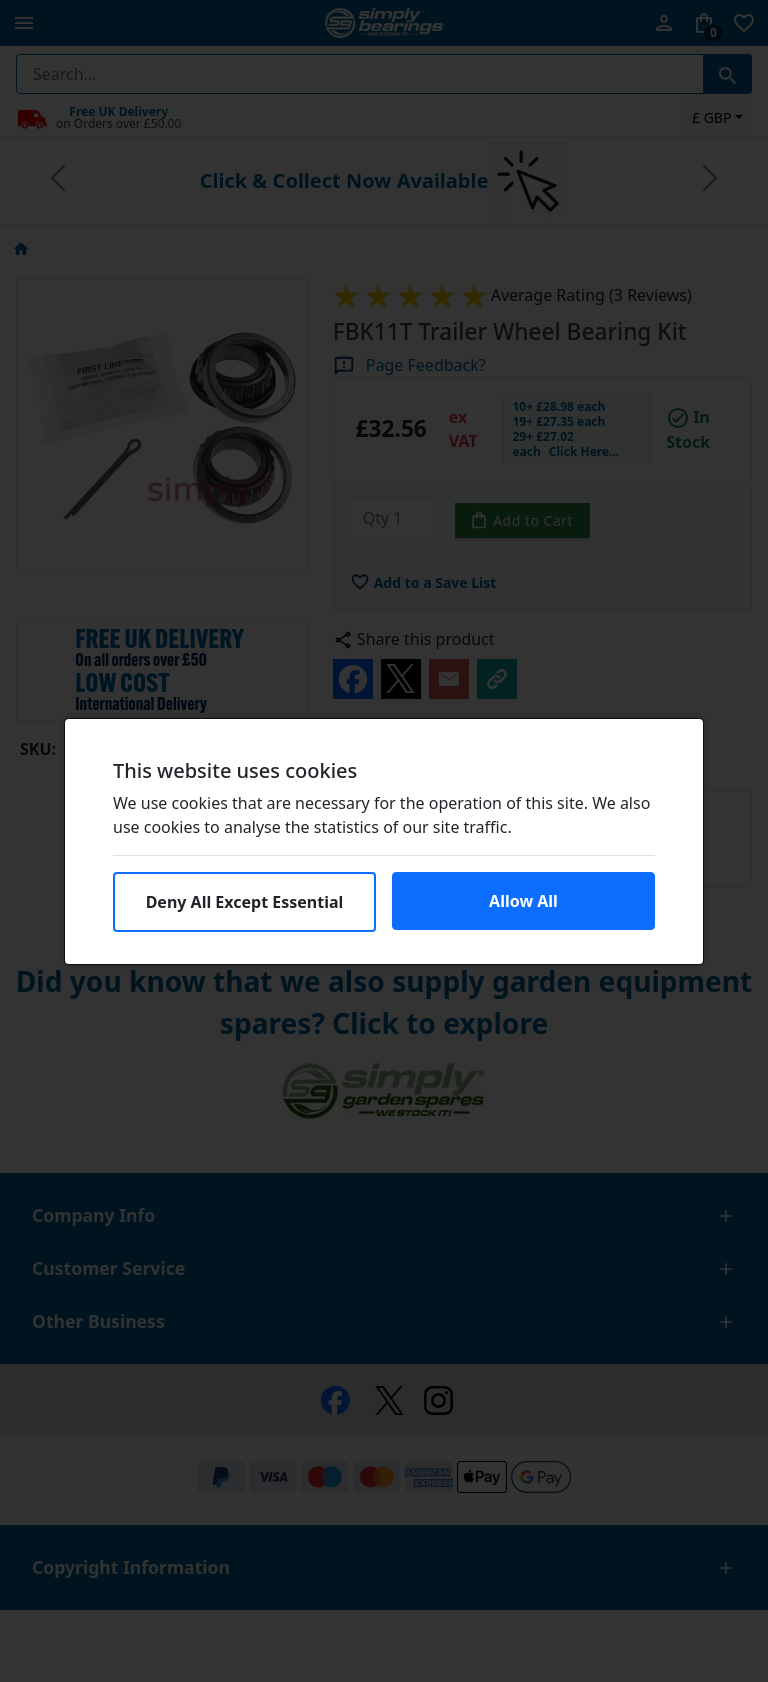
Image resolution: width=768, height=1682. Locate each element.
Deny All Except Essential (245, 902)
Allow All (523, 901)
